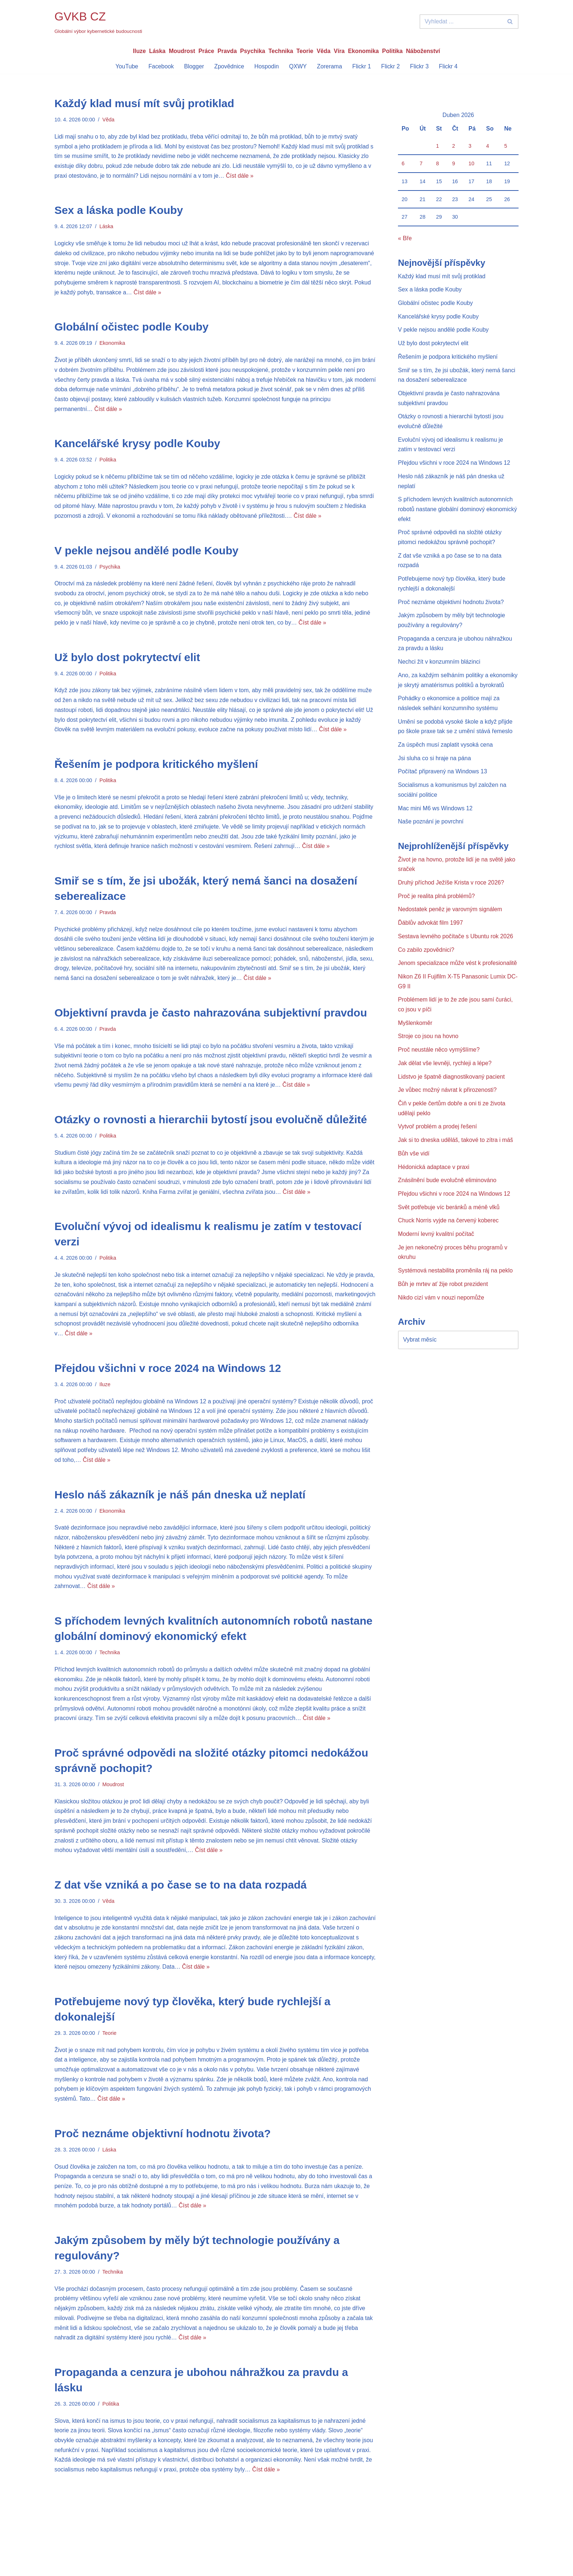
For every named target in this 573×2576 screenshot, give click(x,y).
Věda (324, 51)
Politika (393, 51)
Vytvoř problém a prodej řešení (438, 1150)
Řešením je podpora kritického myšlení (156, 771)
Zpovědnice (229, 66)
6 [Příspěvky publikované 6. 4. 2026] (403, 164)
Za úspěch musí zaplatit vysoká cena (446, 764)
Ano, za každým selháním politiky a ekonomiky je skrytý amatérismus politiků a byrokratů (453, 693)
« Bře (405, 240)
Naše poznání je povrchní (431, 841)
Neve (61, 2567)
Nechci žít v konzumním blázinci (439, 669)
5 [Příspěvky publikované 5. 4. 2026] (505, 146)
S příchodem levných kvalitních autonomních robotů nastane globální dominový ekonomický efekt (458, 515)
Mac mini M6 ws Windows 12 (435, 828)
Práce (206, 51)
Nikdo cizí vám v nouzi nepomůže (441, 1324)
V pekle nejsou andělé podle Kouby (146, 555)
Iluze (138, 51)
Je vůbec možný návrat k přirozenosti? (448, 1113)
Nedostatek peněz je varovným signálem (450, 930)
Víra (339, 51)
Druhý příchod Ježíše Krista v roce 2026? (451, 903)
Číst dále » (251, 177)
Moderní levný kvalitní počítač (436, 1259)
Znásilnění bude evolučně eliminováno (447, 1205)
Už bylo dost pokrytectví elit (127, 663)
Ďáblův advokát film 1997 (431, 944)
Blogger (193, 66)
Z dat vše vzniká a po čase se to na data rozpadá (180, 1903)
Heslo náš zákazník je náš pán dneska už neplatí (180, 1509)
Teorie (305, 51)
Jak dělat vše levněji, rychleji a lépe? (445, 1086)
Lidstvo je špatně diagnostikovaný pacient (452, 1100)
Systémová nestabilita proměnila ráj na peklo (456, 1296)
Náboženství (424, 51)
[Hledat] (461, 21)
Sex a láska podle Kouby (118, 211)
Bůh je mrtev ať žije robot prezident (443, 1310)
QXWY (298, 66)
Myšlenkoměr (415, 1045)
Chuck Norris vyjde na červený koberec (449, 1246)
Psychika (252, 51)
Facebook (160, 66)
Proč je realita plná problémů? (437, 917)
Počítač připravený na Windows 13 (443, 791)
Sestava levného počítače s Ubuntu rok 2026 (456, 958)
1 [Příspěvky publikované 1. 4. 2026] (437, 146)
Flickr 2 (391, 66)
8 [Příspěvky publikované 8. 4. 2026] (437, 164)
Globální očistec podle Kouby (131, 329)
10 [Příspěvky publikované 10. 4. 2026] (471, 164)
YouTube (125, 66)
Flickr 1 (362, 66)
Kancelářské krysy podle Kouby (137, 447)
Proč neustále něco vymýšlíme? (439, 1073)
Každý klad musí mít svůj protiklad (144, 104)
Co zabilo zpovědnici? (426, 971)
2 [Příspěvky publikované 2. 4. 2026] (453, 146)
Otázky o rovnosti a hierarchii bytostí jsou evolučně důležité (210, 1130)
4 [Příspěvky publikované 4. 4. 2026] (487, 146)
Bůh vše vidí (414, 1178)
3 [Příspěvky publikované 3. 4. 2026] (469, 146)
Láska (156, 51)
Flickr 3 (420, 66)
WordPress (108, 2567)
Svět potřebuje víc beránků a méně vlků (449, 1232)
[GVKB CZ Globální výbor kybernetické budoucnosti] (98, 22)
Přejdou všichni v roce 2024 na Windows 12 (167, 1381)
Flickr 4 (449, 66)
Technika (280, 51)
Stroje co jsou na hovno (428, 1059)
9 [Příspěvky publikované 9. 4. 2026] (453, 164)
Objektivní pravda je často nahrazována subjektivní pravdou (210, 1022)
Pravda (226, 51)
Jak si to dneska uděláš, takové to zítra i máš (456, 1164)
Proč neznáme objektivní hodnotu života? (162, 2154)
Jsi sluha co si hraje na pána (435, 777)
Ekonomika (364, 51)
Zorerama (329, 66)
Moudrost (181, 51)
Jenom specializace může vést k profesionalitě (458, 985)
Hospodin (266, 66)
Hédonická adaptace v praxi (434, 1191)
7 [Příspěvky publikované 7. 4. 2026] (421, 164)
